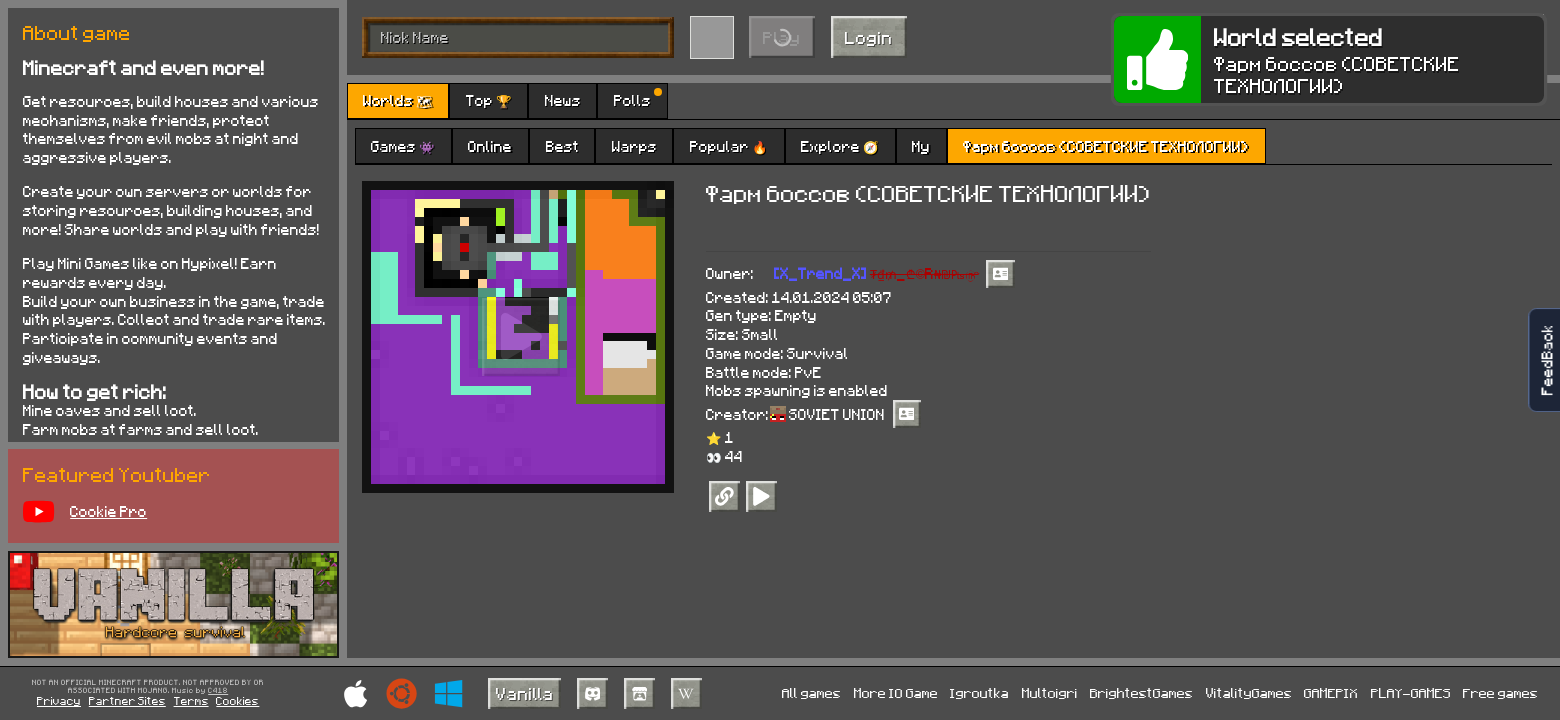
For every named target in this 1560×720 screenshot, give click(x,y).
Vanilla (525, 693)
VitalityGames (1249, 692)
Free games (1500, 692)
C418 (218, 691)
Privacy (59, 700)
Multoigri (1050, 692)
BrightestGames (1141, 692)
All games (811, 692)
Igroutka (979, 692)
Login (869, 37)
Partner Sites (127, 700)
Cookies (237, 700)
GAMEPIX (1331, 692)
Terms (191, 700)
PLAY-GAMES (1411, 692)
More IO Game (896, 692)
